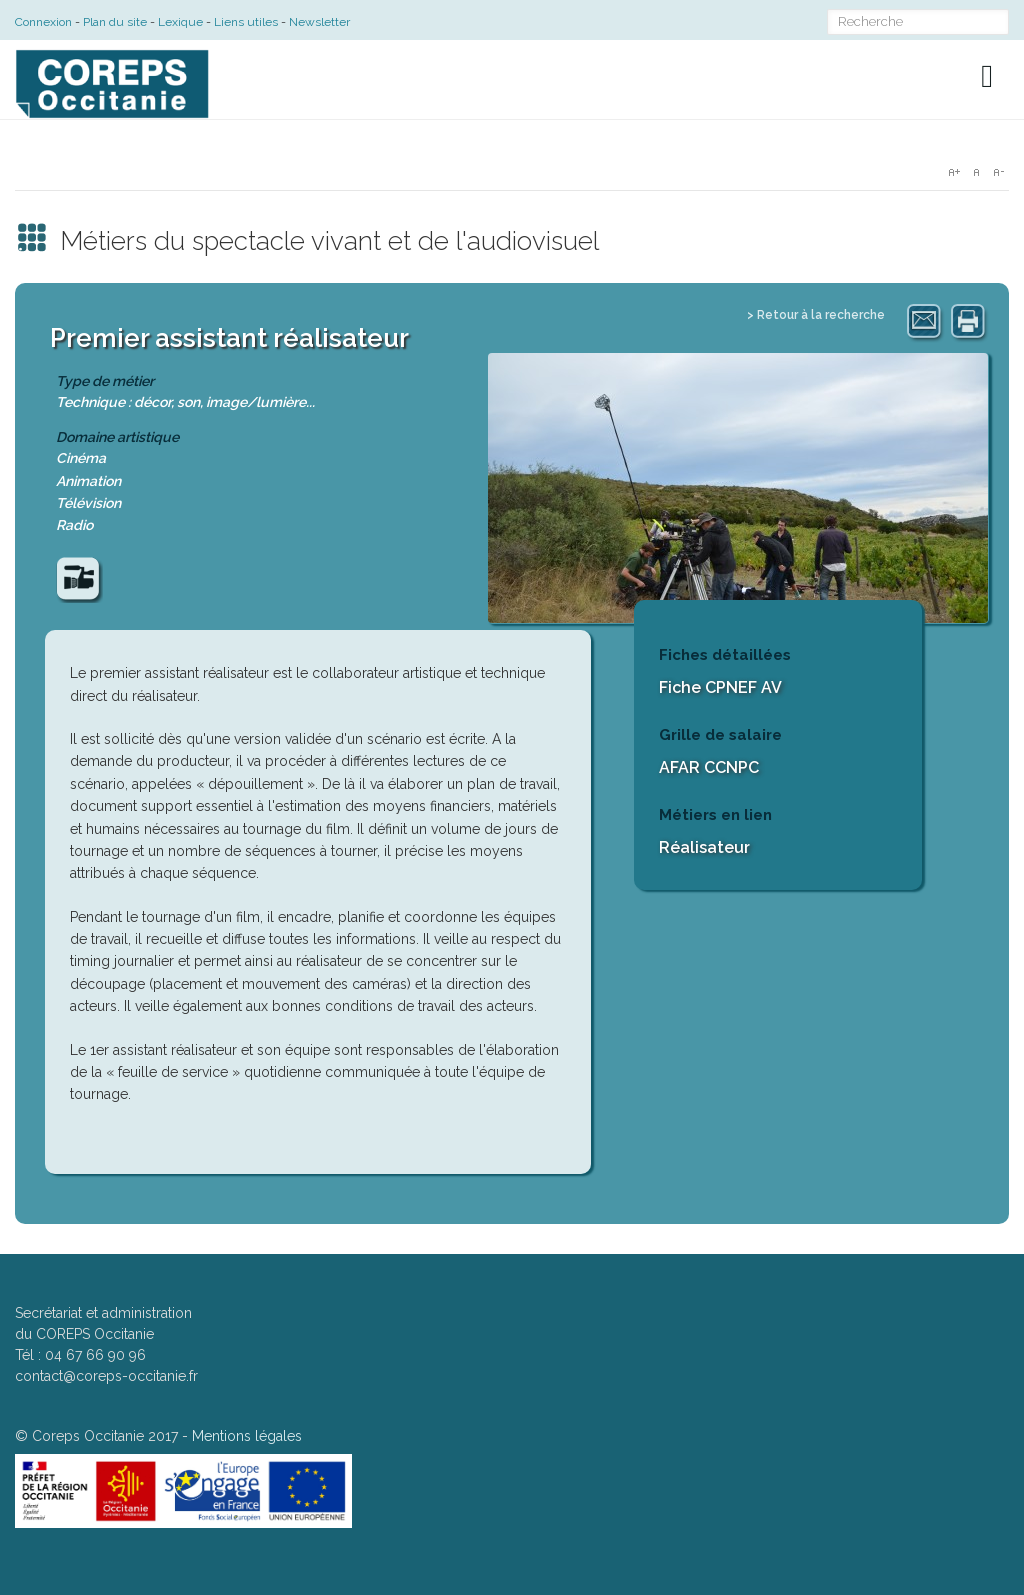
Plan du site (115, 22)
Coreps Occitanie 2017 (105, 1436)
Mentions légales (247, 1436)
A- (998, 172)
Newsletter (319, 22)
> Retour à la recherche (816, 315)
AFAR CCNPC (709, 767)
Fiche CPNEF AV (720, 687)
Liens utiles (246, 22)
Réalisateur (704, 847)
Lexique (180, 22)
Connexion (43, 22)
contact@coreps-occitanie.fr (106, 1376)
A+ (954, 172)
